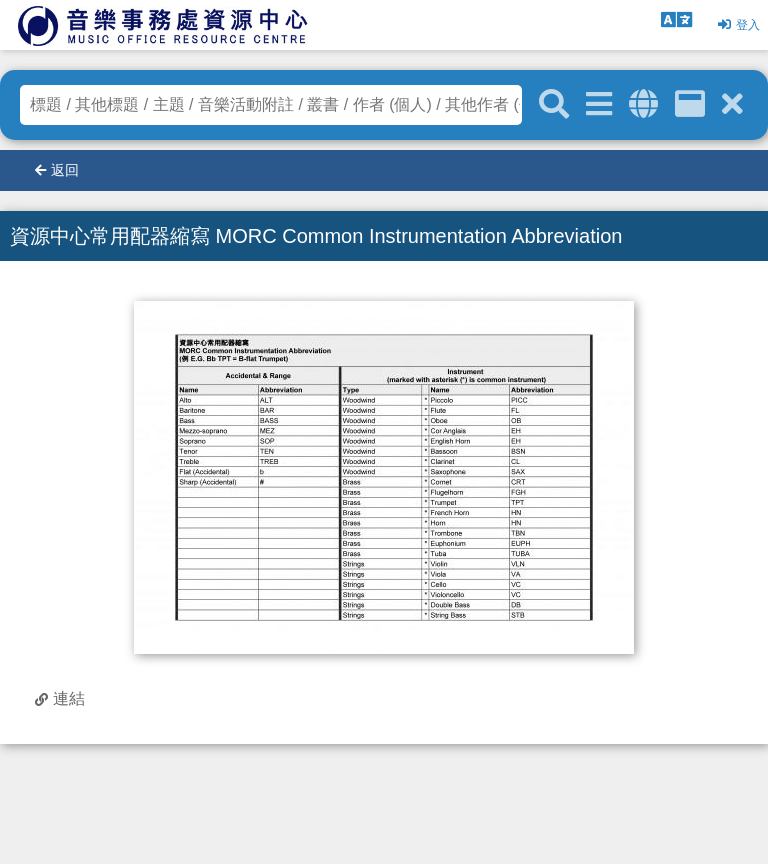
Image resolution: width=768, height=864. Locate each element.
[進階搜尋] (599, 104)
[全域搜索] (643, 104)
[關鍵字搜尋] (554, 105)
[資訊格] (690, 104)
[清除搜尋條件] (732, 104)
